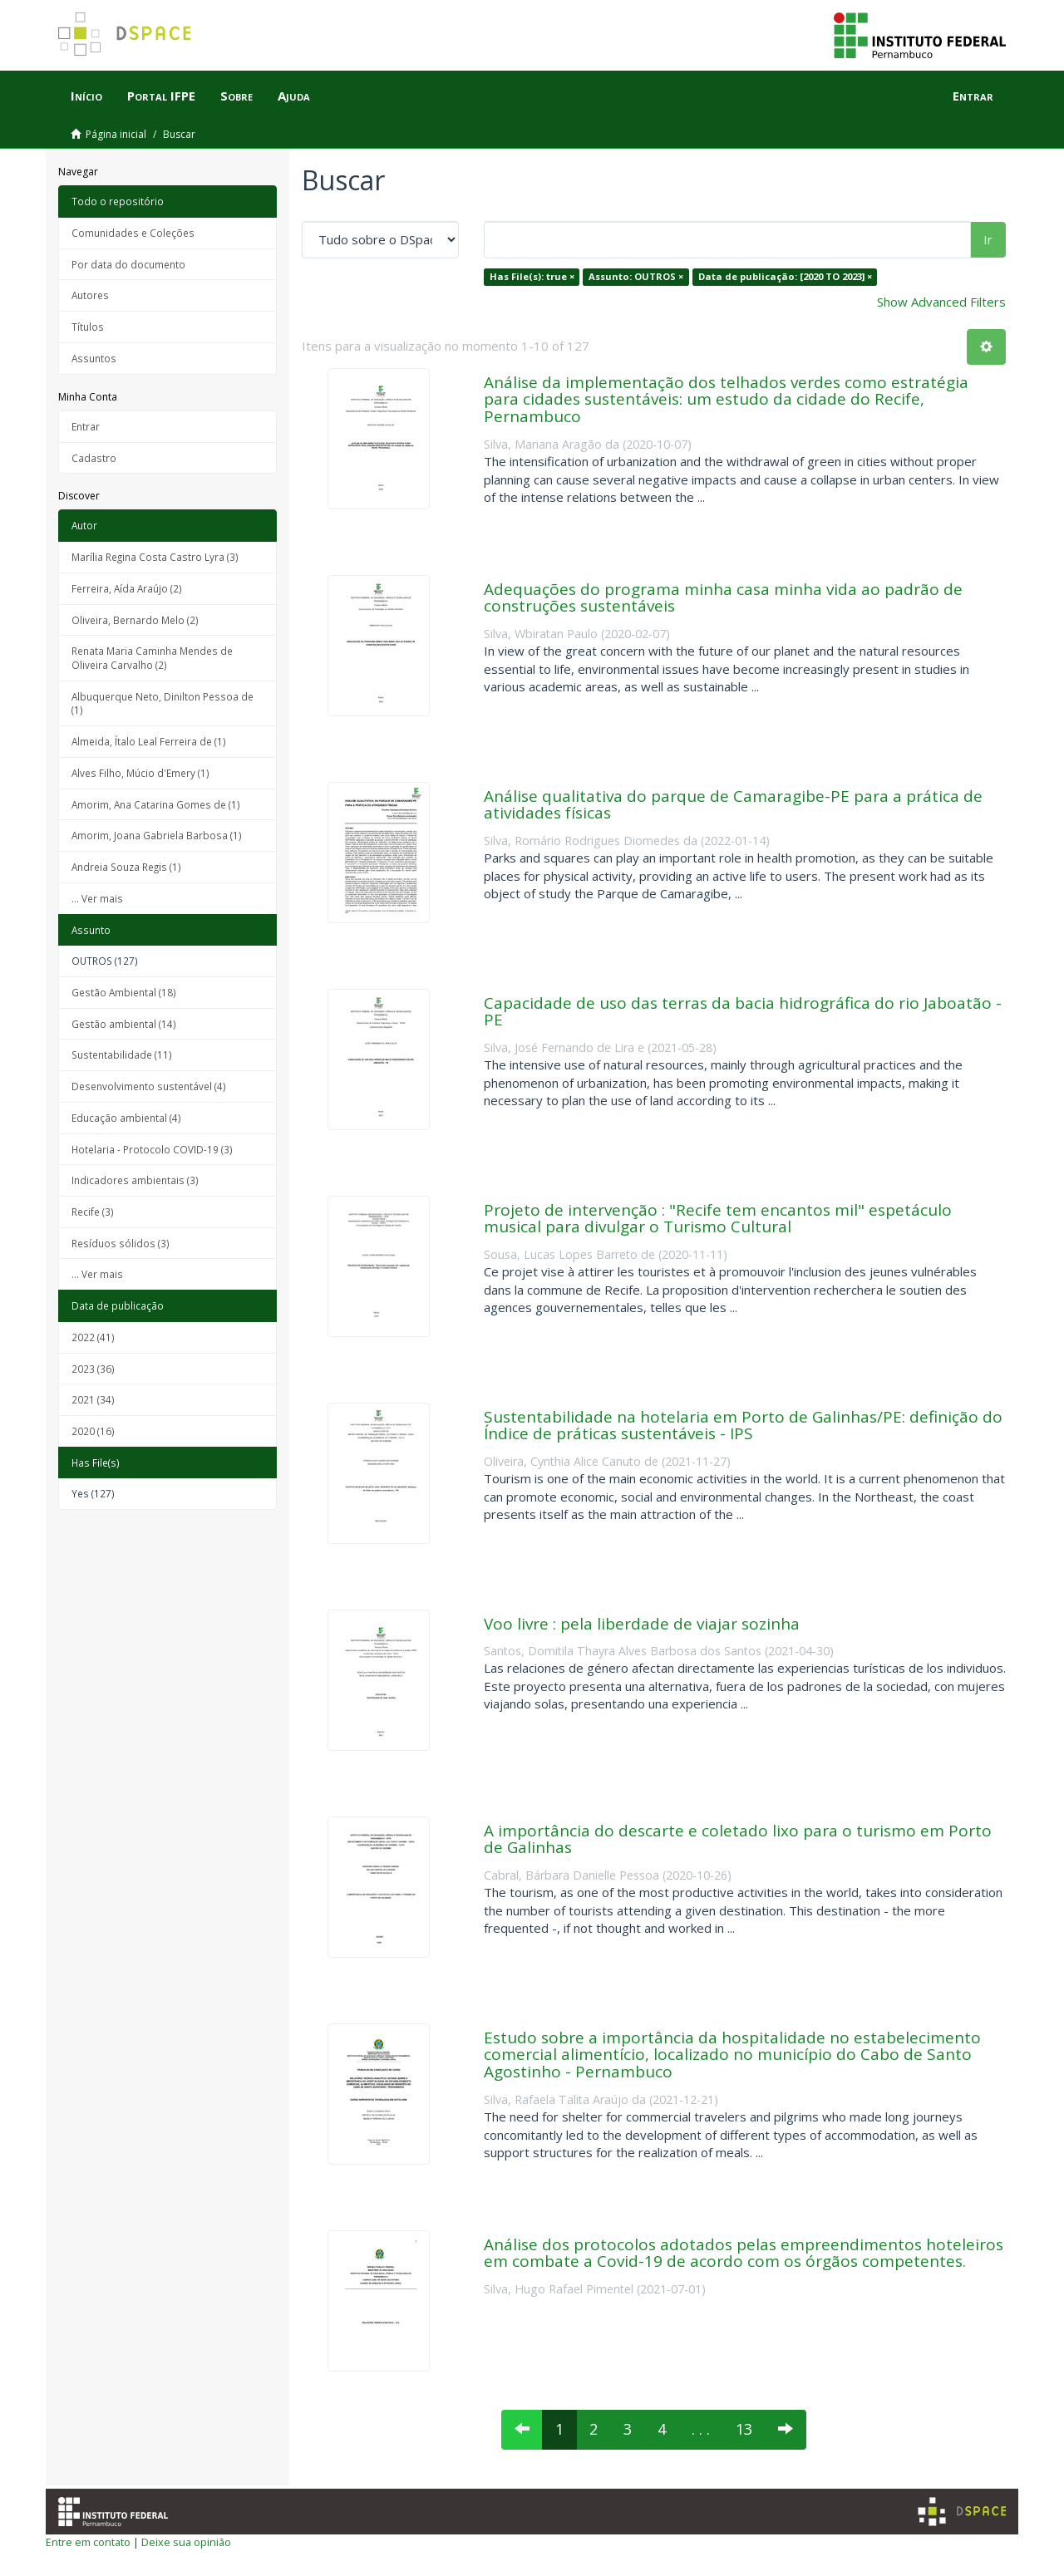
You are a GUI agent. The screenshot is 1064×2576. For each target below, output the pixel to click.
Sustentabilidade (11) (121, 1054)
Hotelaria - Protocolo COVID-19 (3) (152, 1149)
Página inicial (116, 134)
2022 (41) (93, 1337)
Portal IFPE (161, 95)
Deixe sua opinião (186, 2541)
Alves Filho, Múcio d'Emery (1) (140, 772)
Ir (988, 239)
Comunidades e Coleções (133, 232)
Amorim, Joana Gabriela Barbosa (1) (156, 835)
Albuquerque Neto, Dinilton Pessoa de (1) (162, 703)
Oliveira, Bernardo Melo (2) (135, 620)
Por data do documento (128, 264)
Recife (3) (92, 1211)
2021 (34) (93, 1399)
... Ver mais (97, 898)
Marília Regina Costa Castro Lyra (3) (155, 556)
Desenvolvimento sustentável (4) (148, 1086)
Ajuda (294, 95)
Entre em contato (88, 2541)
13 (744, 2429)
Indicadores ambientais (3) (135, 1180)
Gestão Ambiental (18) (123, 992)
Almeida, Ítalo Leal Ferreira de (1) (148, 741)
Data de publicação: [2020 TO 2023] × (785, 276)
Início (86, 95)
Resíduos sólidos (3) (120, 1243)
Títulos (87, 326)
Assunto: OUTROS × (636, 276)
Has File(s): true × (532, 276)
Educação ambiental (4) (126, 1117)
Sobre (236, 95)
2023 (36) (93, 1368)
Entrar (85, 426)
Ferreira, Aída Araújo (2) (126, 588)
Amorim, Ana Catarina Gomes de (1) (155, 804)
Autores (90, 295)
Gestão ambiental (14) (123, 1023)
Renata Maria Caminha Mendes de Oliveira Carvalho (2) (152, 657)
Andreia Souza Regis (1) (126, 866)
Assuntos (93, 358)
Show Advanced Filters (941, 301)
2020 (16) (93, 1431)
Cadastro (93, 458)
